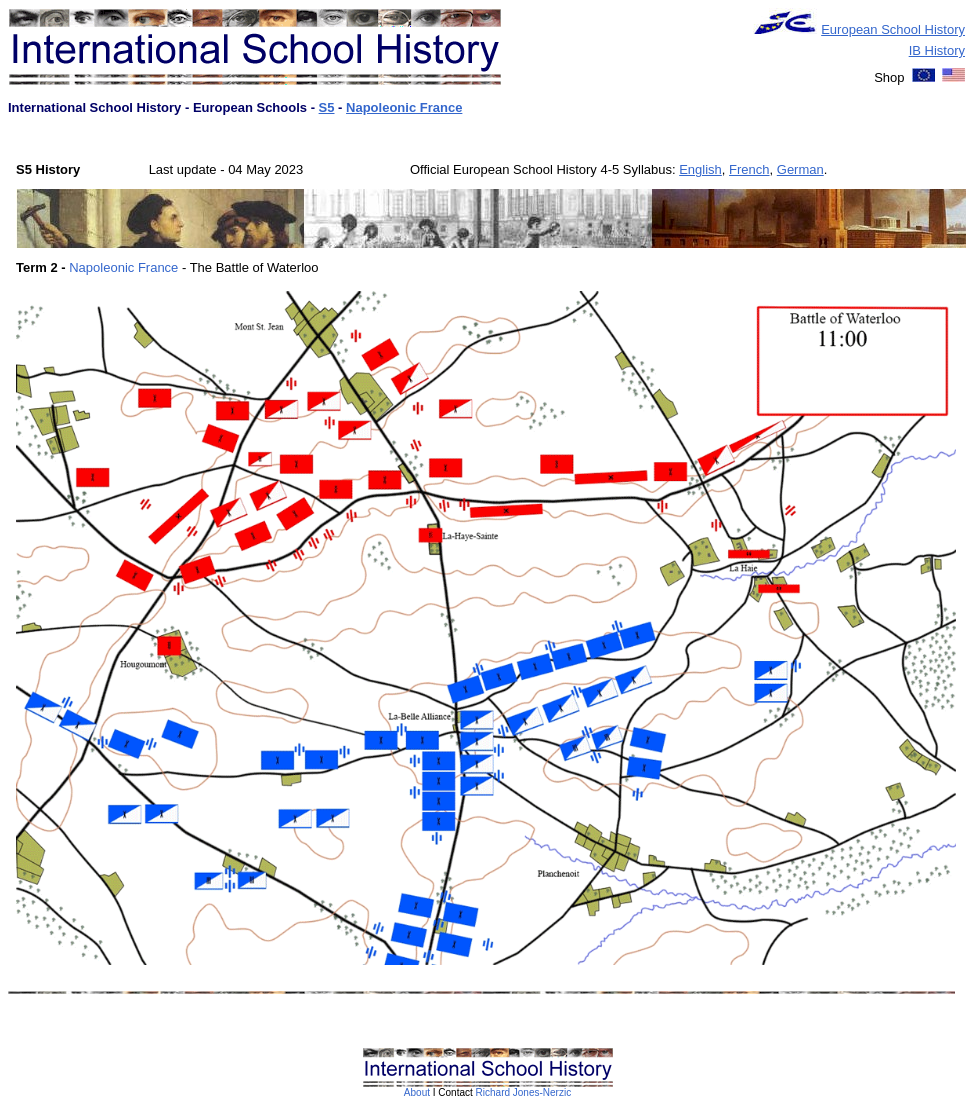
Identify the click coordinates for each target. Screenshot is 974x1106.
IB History (937, 50)
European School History (893, 29)
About (417, 1092)
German (800, 169)
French (749, 169)
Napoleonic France (404, 107)
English (700, 169)
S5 (327, 107)
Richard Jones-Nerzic (524, 1092)
